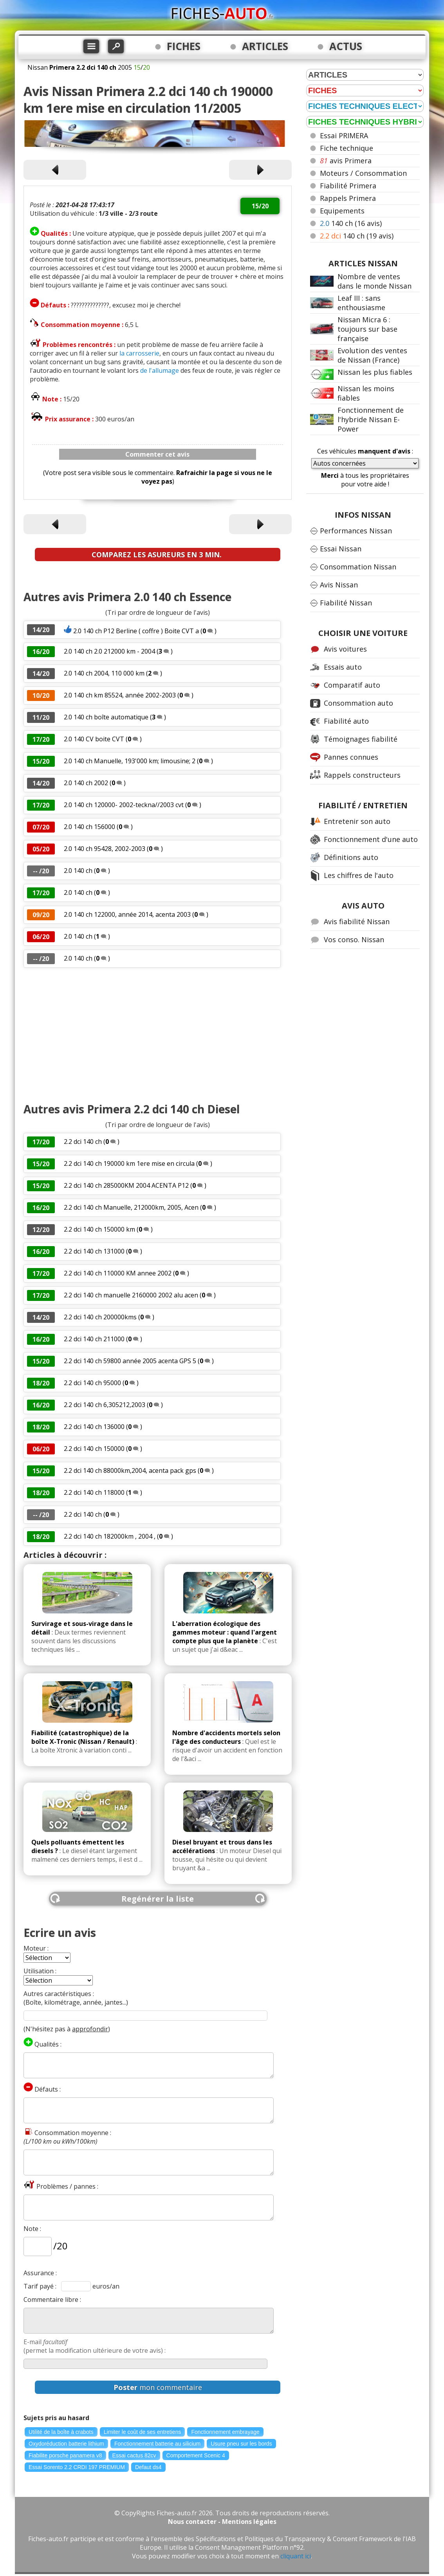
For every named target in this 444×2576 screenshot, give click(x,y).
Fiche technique (346, 148)
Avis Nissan (339, 584)
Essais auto (343, 667)
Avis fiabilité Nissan (357, 921)
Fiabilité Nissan (346, 602)
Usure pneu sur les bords (241, 2444)
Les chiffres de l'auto (358, 875)
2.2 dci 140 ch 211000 (94, 1339)
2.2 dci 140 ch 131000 (94, 1251)
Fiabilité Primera (348, 185)
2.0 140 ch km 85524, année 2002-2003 (120, 695)
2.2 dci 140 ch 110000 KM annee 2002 (117, 1273)
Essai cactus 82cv (134, 2455)
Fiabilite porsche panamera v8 (65, 2455)
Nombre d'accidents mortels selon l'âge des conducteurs (226, 1737)
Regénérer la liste (157, 1898)
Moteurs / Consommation (363, 173)
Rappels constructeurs (362, 775)
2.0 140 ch (78, 870)
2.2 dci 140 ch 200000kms (100, 1317)
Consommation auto (358, 703)
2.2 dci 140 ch (83, 1141)
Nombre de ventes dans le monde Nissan (375, 281)
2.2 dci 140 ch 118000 (94, 1492)
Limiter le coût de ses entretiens (142, 2432)
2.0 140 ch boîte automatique (107, 717)
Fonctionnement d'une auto (371, 839)
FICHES (183, 46)
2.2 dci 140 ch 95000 (92, 1382)
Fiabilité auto (346, 721)
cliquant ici (295, 2556)
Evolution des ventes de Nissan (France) (372, 355)
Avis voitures (345, 649)
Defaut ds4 (148, 2467)
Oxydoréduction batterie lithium (66, 2444)
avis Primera (346, 160)
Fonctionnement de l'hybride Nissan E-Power (371, 419)
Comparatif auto (352, 685)
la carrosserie (139, 353)
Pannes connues (351, 757)
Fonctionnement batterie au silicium (157, 2444)
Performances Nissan (356, 530)
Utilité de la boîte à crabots (61, 2432)
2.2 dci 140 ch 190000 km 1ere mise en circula (129, 1163)
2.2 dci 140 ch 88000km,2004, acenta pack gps (130, 1470)
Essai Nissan (340, 548)
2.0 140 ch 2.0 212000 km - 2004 (110, 651)
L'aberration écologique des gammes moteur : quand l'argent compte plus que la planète (224, 1632)
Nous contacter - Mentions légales (222, 2521)
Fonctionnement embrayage (225, 2432)
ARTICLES (265, 46)
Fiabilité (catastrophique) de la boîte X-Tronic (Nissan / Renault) (82, 1737)
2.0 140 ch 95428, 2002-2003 (104, 848)
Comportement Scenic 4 (195, 2455)
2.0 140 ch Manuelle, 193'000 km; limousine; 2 (129, 761)
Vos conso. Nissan (354, 939)
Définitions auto (351, 857)
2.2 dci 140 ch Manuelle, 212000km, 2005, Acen (131, 1207)
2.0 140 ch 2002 (86, 783)
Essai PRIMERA (344, 135)
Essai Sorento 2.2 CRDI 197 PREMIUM (77, 2467)
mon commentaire (158, 2387)
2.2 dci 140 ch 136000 (94, 1426)
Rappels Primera (348, 198)
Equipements (342, 210)
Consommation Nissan (358, 566)
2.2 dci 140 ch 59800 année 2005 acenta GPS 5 (131, 1361)
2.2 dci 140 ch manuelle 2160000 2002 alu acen (131, 1295)
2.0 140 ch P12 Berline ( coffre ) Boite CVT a (136, 631)
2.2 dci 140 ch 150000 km (99, 1229)
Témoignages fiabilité (360, 739)
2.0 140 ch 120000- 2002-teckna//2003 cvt (124, 804)
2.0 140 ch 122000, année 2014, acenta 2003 (127, 914)
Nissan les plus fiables (375, 372)
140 (351, 223)
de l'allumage (159, 370)
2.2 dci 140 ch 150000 (94, 1448)
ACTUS (345, 46)
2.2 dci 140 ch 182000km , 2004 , (110, 1536)
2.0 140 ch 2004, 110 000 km (104, 673)
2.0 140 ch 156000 (89, 826)
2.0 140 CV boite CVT (94, 739)
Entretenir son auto (357, 821)
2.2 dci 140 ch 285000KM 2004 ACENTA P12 (126, 1185)
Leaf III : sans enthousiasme (361, 302)
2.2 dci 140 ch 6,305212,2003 (104, 1404)
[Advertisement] (157, 1035)
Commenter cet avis (157, 454)
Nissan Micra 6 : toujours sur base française (367, 329)
